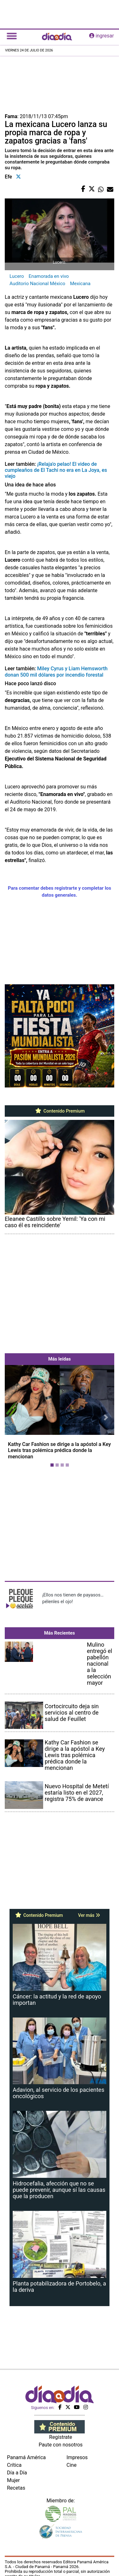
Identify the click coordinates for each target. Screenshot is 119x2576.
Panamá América (26, 2457)
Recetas (16, 2488)
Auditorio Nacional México (37, 283)
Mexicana (80, 283)
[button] (13, 1417)
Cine (72, 2465)
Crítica (14, 2465)
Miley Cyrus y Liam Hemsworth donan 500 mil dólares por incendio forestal (56, 672)
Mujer (13, 2480)
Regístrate (60, 2437)
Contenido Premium (59, 1111)
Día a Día (17, 2473)
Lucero (17, 276)
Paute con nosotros (61, 2445)
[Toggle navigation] (11, 36)
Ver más (89, 1915)
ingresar (101, 36)
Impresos (77, 2457)
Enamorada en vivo (49, 276)
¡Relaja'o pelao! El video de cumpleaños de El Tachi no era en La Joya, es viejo (56, 470)
